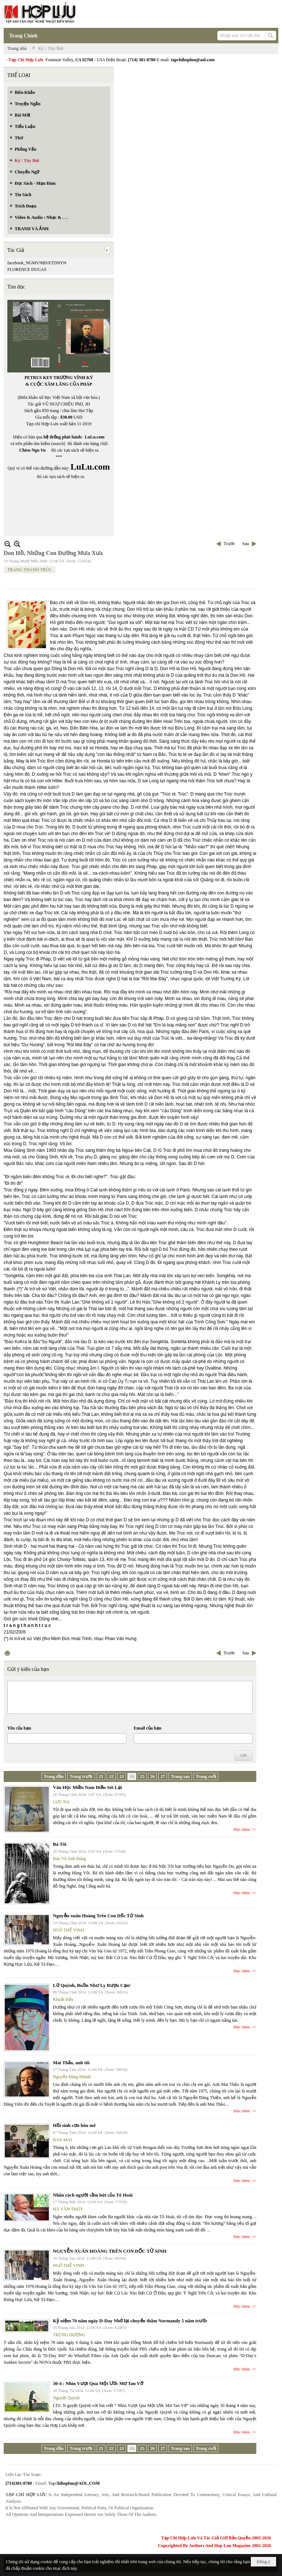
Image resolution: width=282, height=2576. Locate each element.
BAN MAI (62, 2139)
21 (101, 1776)
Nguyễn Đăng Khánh (72, 2076)
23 (121, 1776)
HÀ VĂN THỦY (68, 2209)
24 (132, 1776)
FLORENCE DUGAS (26, 269)
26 (152, 1776)
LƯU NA (61, 1801)
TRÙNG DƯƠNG (69, 2334)
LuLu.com (95, 437)
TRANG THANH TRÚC (29, 569)
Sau (245, 543)
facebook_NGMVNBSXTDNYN (36, 262)
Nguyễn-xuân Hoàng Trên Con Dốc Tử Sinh (98, 1915)
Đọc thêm (242, 1829)
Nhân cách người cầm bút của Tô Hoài (93, 2195)
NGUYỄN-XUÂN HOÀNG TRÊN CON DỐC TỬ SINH (109, 2251)
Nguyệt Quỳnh (66, 2397)
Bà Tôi (59, 1844)
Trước (229, 543)
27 (162, 1776)
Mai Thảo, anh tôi (71, 2062)
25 (142, 1776)
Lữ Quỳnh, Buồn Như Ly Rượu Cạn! (92, 1985)
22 (111, 1776)
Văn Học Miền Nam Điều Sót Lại (87, 1787)
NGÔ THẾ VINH (68, 1930)
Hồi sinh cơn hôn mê (74, 2125)
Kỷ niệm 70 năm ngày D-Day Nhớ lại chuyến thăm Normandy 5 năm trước (130, 2320)
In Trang (7, 1653)
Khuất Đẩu (63, 1999)
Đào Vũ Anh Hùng (69, 1858)
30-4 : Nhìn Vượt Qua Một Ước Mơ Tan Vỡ (98, 2383)
